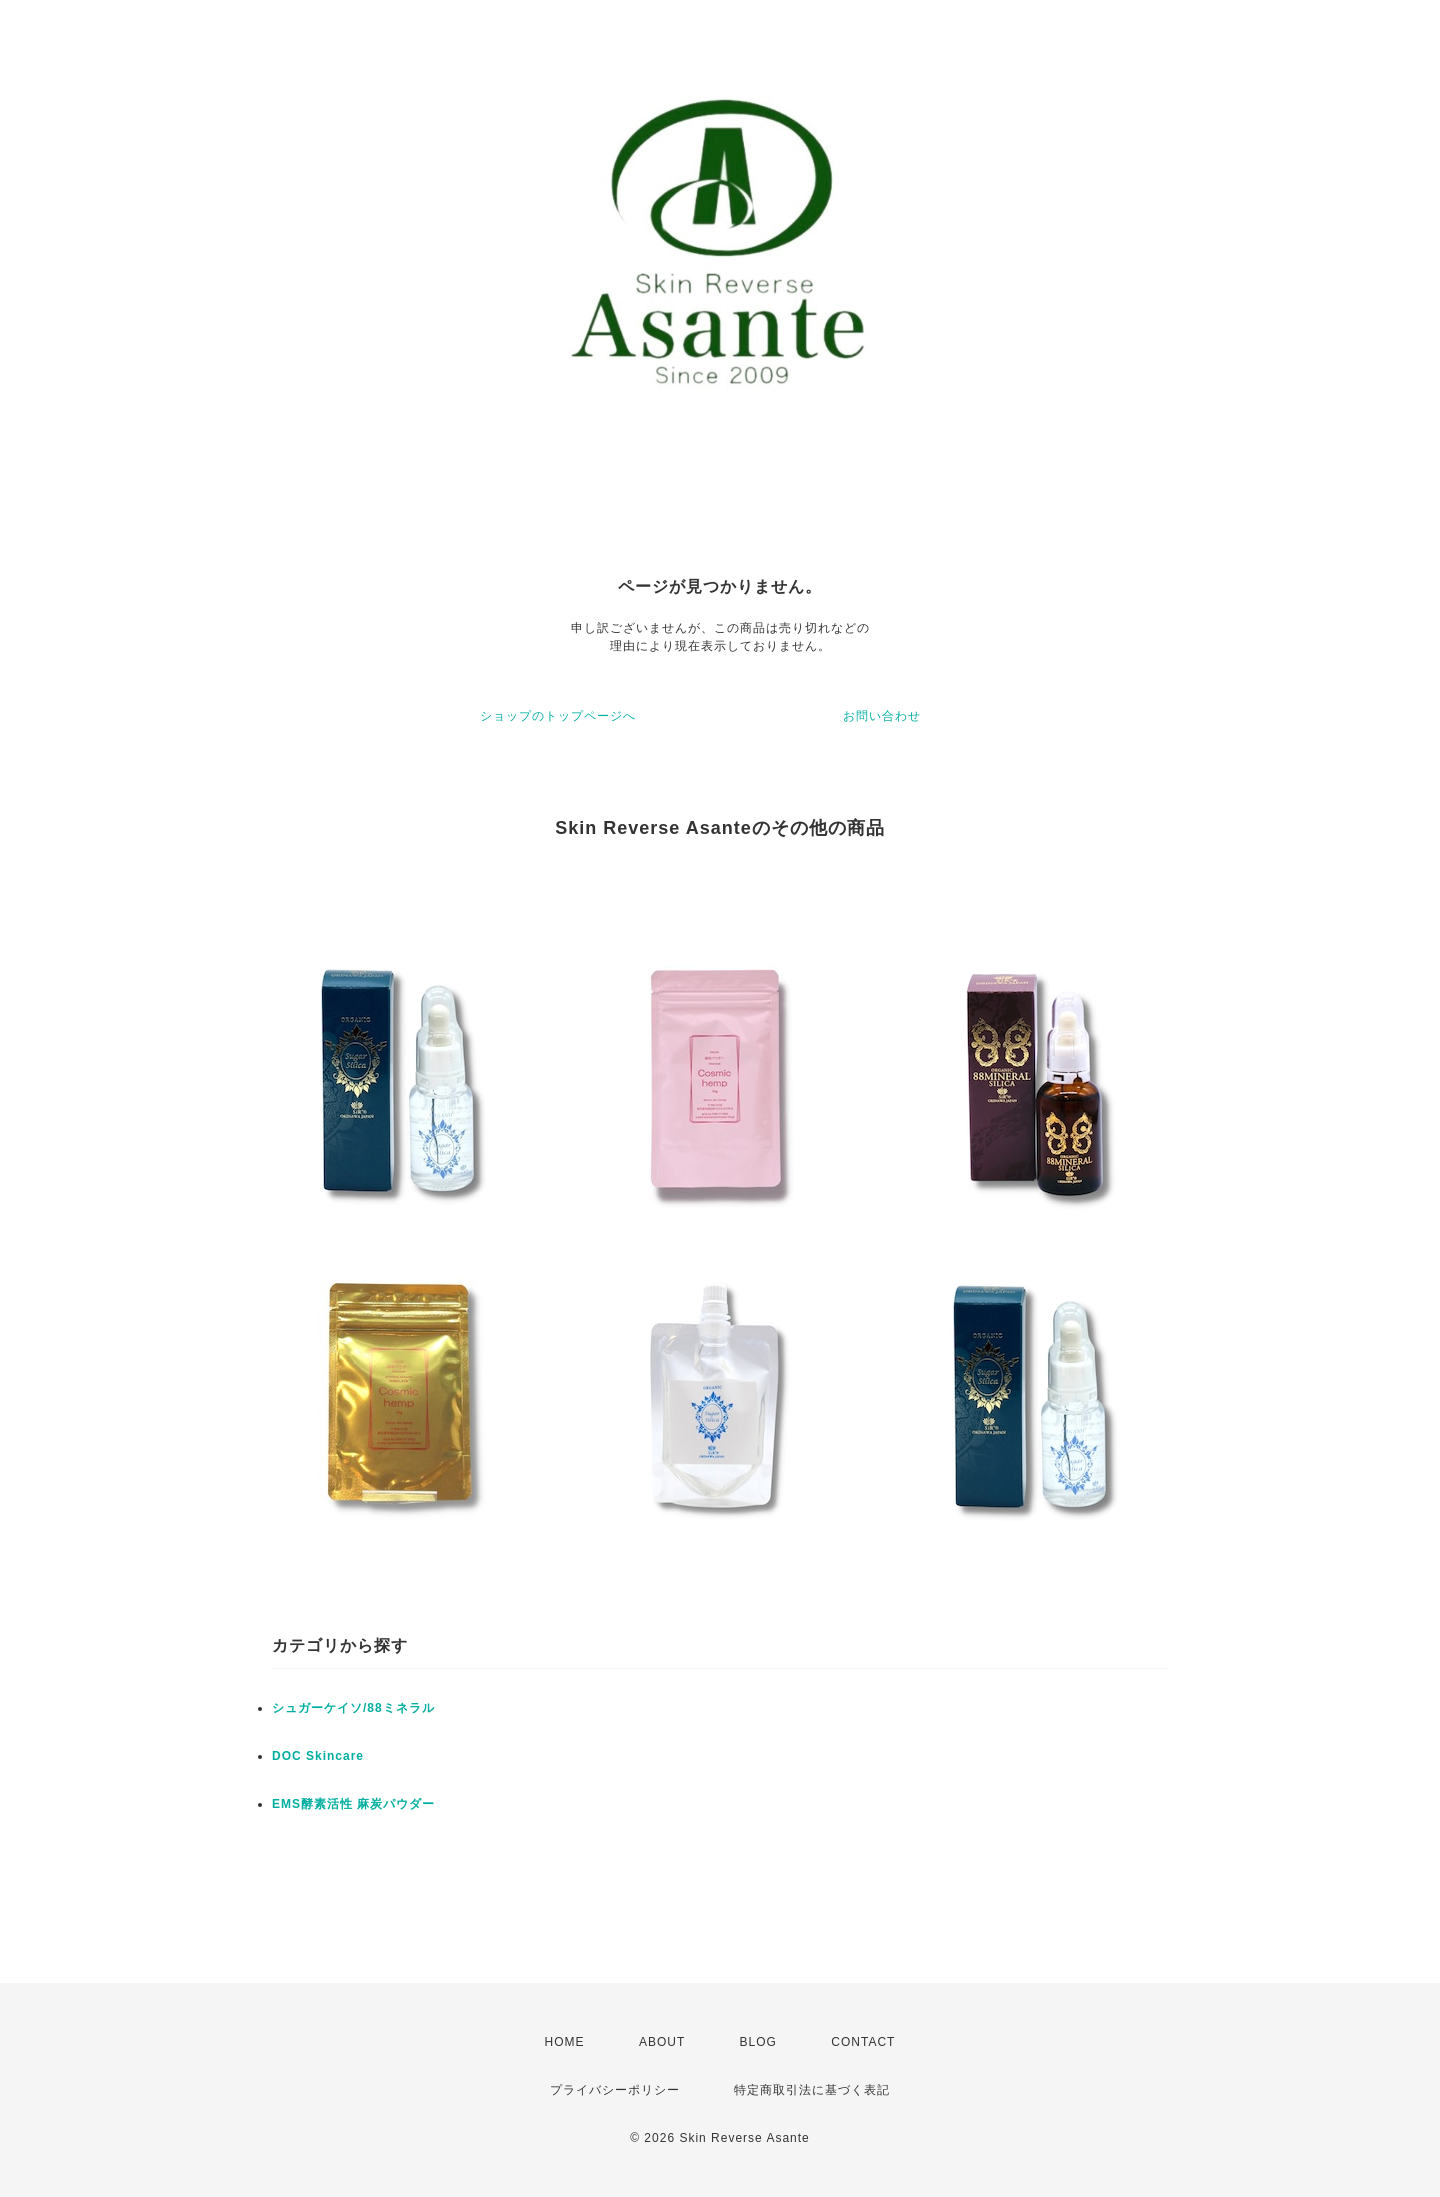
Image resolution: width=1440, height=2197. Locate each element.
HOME (565, 2042)
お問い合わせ (882, 716)
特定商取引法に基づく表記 (812, 2090)
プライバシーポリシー (615, 2090)
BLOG (758, 2042)
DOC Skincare (318, 1756)
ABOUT (662, 2042)
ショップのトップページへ (558, 716)
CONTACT (863, 2042)
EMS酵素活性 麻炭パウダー (353, 1804)
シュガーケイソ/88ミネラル (353, 1708)
